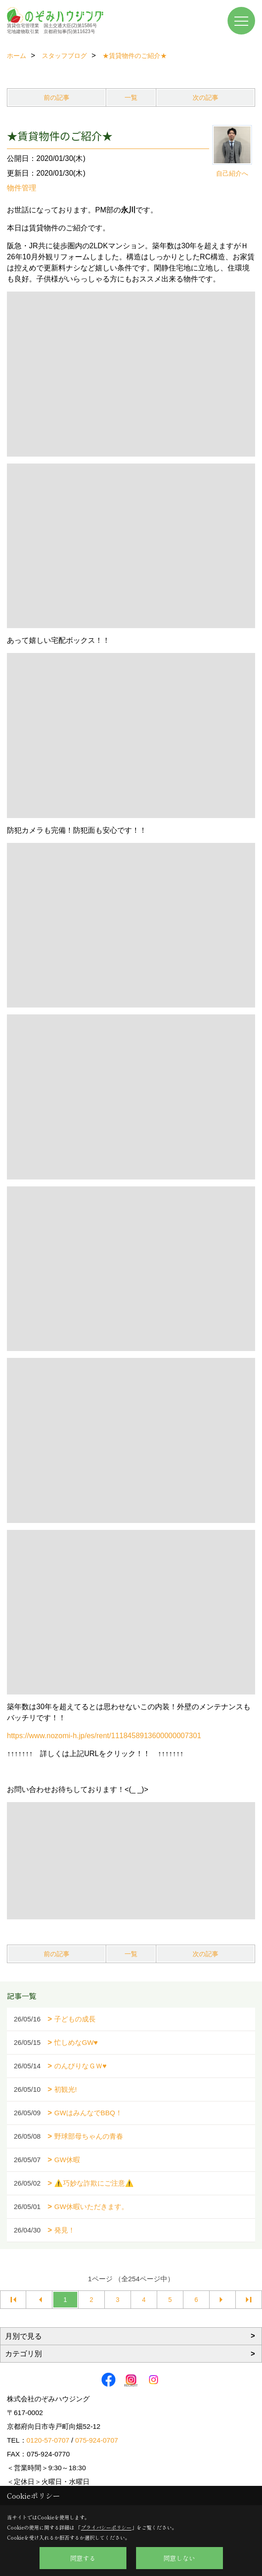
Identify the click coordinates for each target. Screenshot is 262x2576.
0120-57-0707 (48, 2440)
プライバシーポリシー (106, 2527)
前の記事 (56, 97)
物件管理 (21, 188)
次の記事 (205, 97)
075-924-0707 (96, 2440)
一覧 (131, 97)
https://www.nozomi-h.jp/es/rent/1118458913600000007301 (104, 1736)
